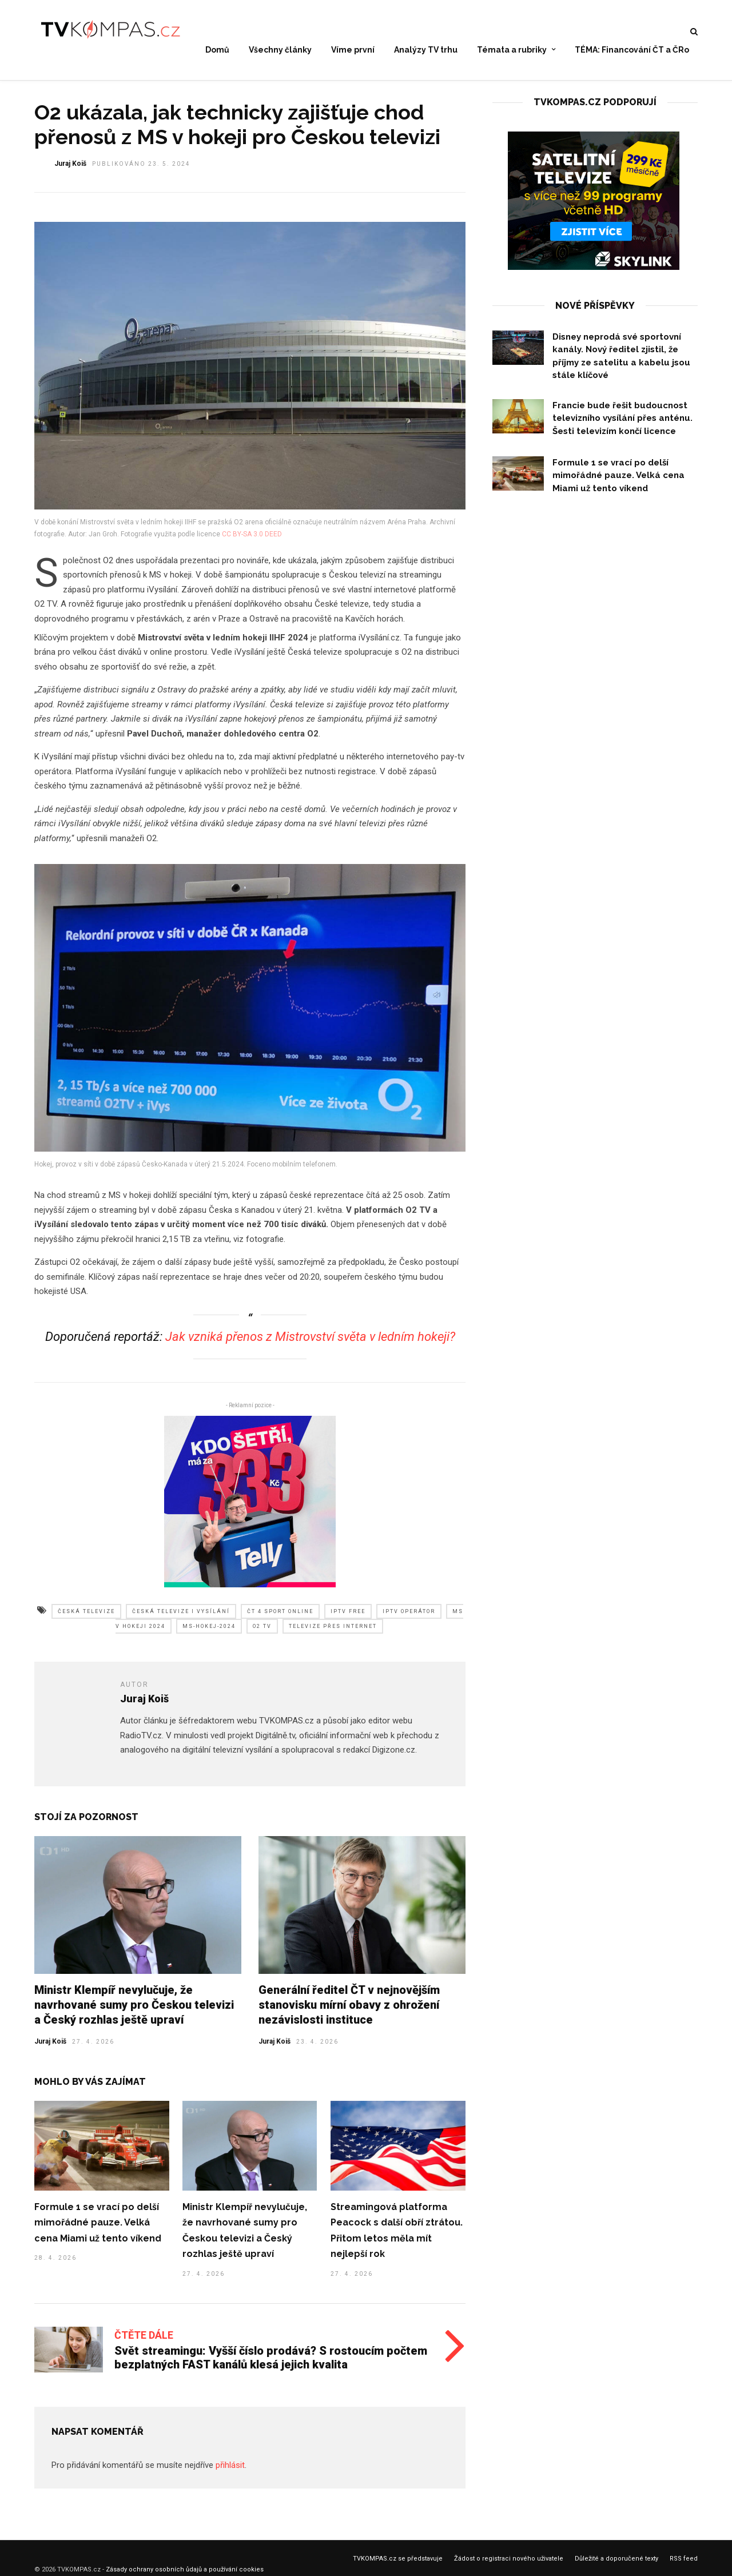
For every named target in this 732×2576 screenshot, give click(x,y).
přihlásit (230, 2474)
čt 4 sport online (280, 1620)
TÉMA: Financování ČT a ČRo (632, 50)
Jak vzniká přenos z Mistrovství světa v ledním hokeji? (310, 1346)
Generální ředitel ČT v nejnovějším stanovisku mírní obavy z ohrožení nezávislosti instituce (349, 2014)
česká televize (86, 1620)
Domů (217, 50)
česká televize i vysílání (181, 1620)
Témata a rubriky (512, 50)
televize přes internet (333, 1635)
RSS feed (684, 2567)
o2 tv (262, 1635)
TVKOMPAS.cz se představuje (398, 2567)
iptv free (348, 1620)
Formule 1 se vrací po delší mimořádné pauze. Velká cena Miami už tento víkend (97, 2232)
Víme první (353, 50)
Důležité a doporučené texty (616, 2567)
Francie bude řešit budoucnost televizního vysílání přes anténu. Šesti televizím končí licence (622, 427)
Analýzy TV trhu (426, 50)
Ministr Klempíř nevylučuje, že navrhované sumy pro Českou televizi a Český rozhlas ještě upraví (134, 2014)
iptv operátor (409, 1620)
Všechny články (280, 50)
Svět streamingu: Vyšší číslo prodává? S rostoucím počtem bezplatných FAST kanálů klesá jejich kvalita (270, 2366)
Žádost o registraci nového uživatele (508, 2567)
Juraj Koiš (50, 2051)
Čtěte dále (143, 2344)
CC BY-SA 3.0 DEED (252, 543)
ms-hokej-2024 (209, 1635)
